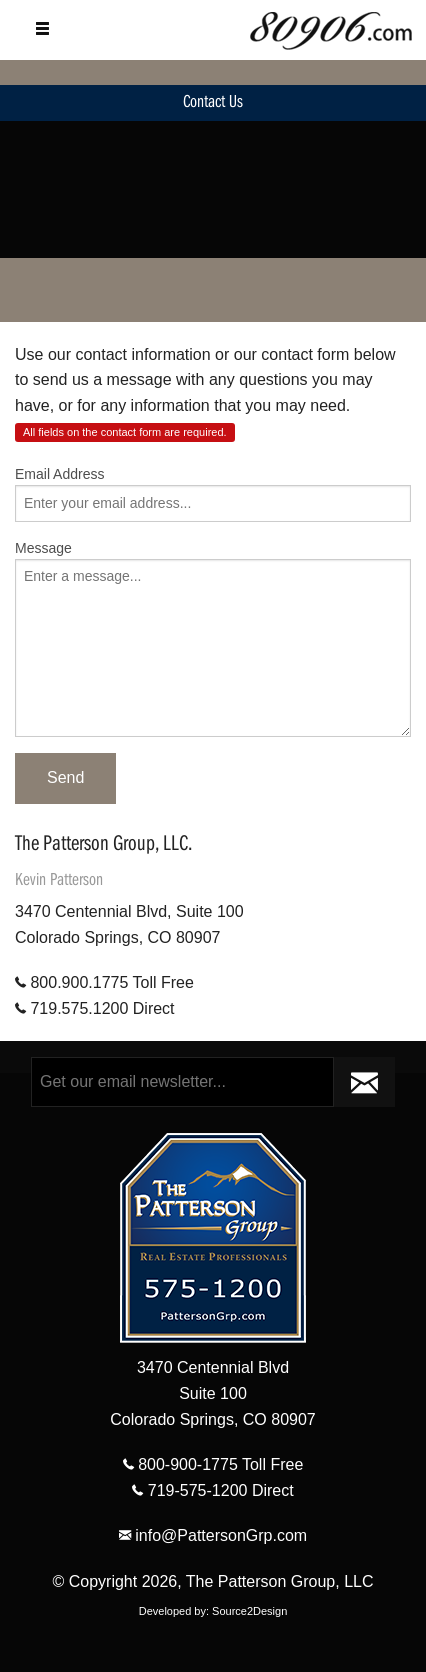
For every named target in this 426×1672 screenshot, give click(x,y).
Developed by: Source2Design (213, 1611)
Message (43, 548)
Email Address (59, 474)
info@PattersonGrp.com (213, 1535)
